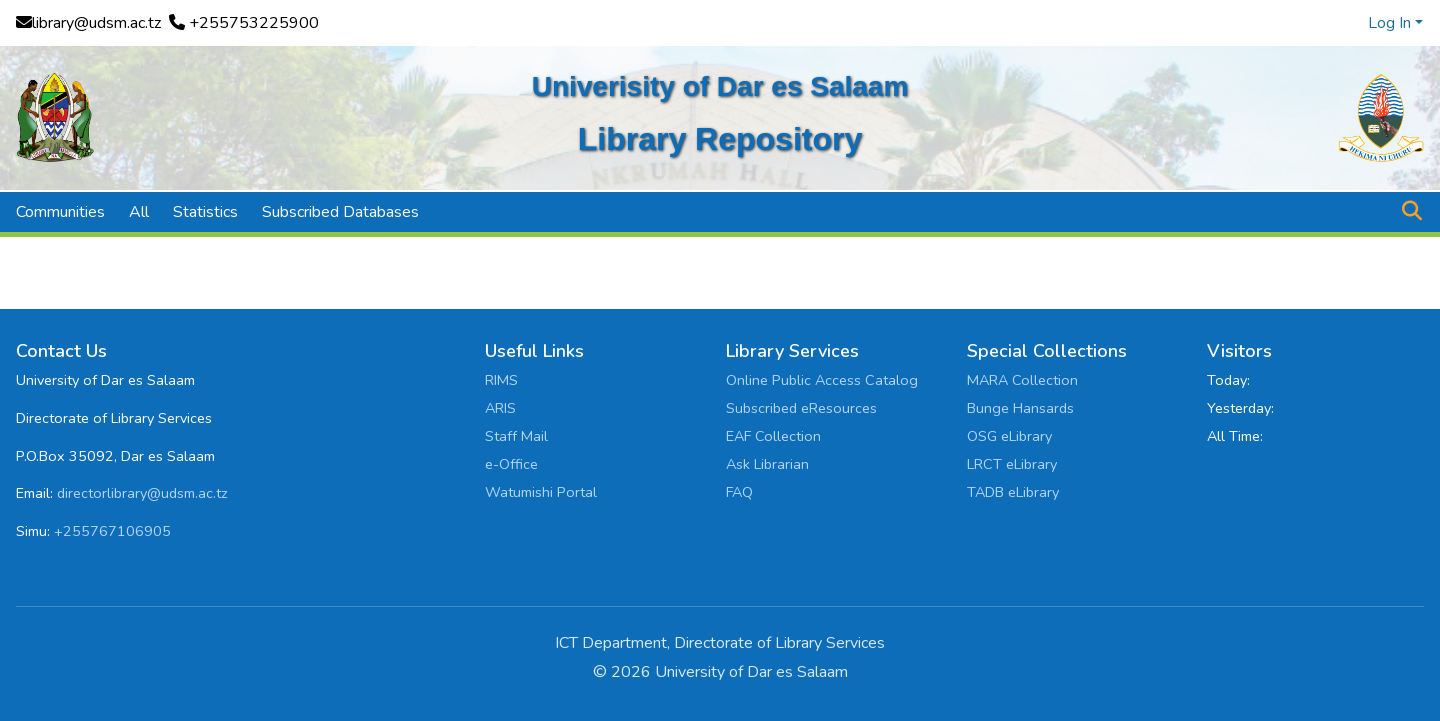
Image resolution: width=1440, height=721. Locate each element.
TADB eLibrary (1013, 492)
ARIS (500, 408)
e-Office (511, 464)
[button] (1411, 212)
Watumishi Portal (541, 492)
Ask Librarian (767, 464)
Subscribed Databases (340, 212)
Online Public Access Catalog (822, 380)
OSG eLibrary (1009, 436)
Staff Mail (516, 436)
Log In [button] (1391, 23)
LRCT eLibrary (1012, 464)
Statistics (205, 212)
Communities (60, 212)
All (139, 212)
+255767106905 (112, 531)
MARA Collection (1022, 380)
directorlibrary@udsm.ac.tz (142, 493)
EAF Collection (773, 436)
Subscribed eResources (801, 408)
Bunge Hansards (1020, 408)
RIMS (501, 380)
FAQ (739, 492)
